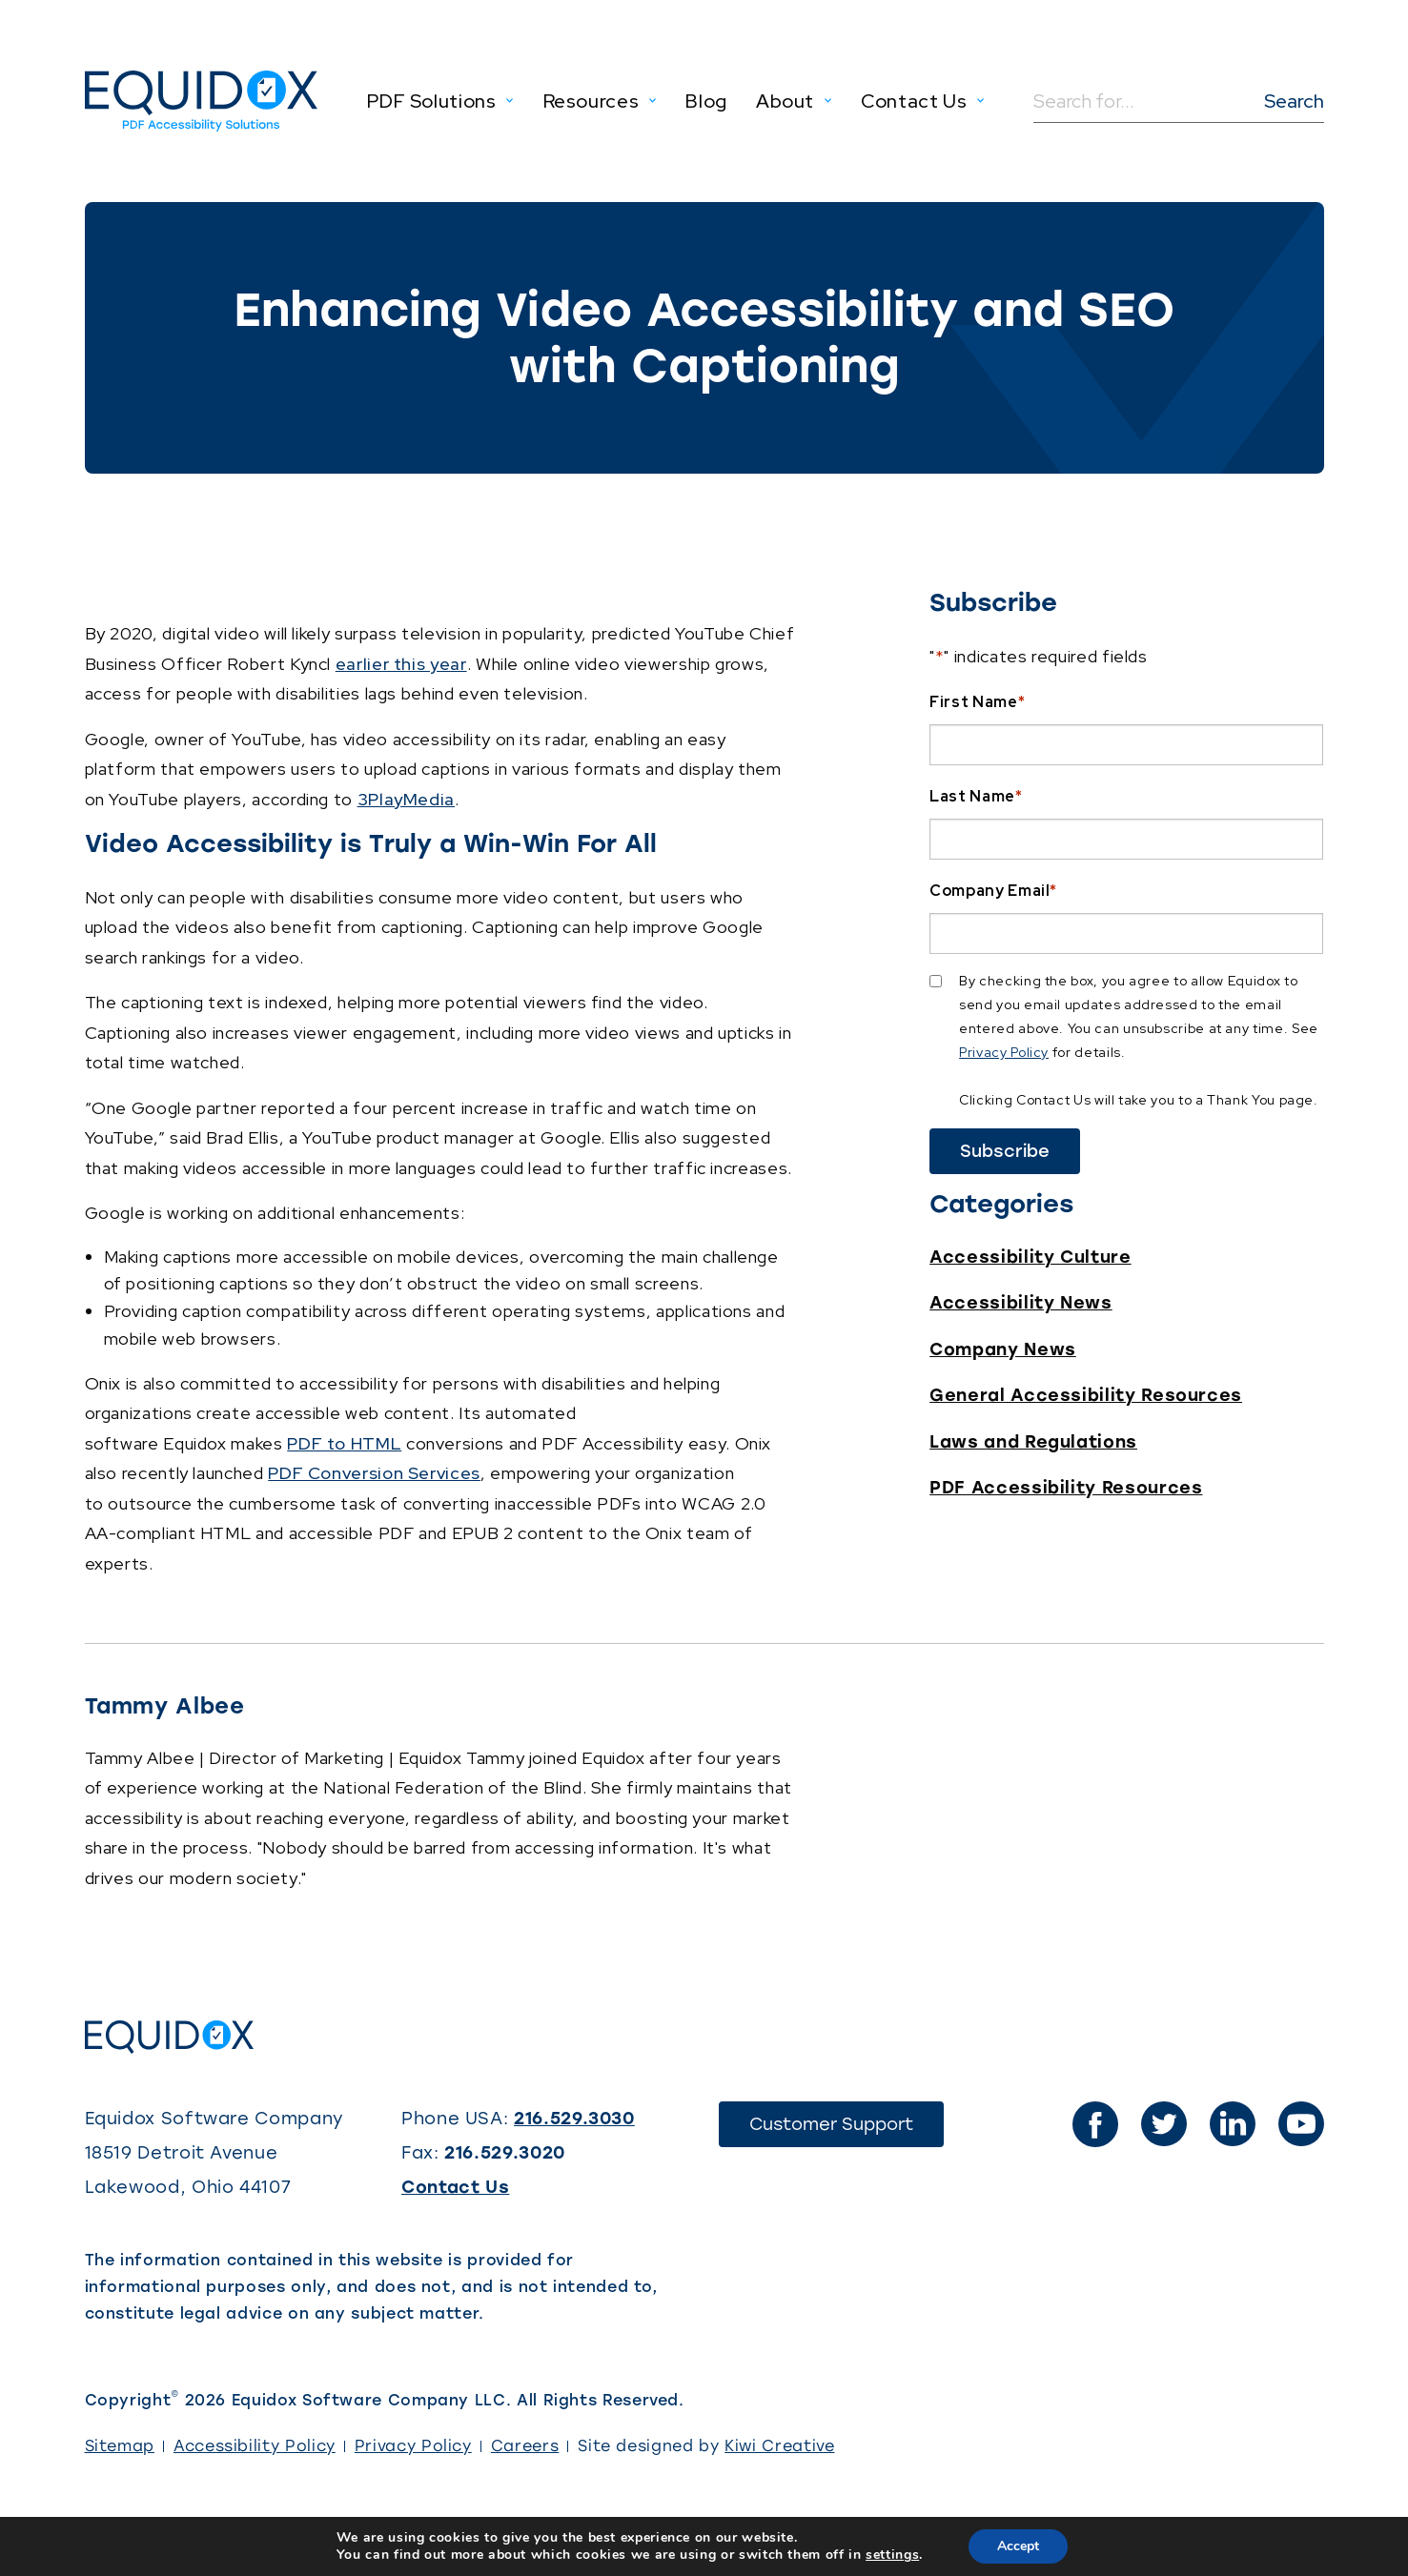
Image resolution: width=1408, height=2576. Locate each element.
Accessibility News (1020, 1302)
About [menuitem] (785, 101)
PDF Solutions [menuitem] (431, 101)
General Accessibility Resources (1085, 1395)
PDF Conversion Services (374, 1473)
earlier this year (401, 664)
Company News (1002, 1349)
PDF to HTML (344, 1443)
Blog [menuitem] (706, 101)
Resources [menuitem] (591, 101)
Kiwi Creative (779, 2446)
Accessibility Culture (1030, 1257)
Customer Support (846, 2130)
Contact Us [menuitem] (914, 101)
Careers (525, 2446)
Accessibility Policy (254, 2446)
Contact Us (455, 2187)
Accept (1018, 2546)
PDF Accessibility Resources (1065, 1487)
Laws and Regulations (1033, 1441)
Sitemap (119, 2446)
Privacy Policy (1004, 1052)
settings (892, 2555)
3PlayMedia (406, 799)
